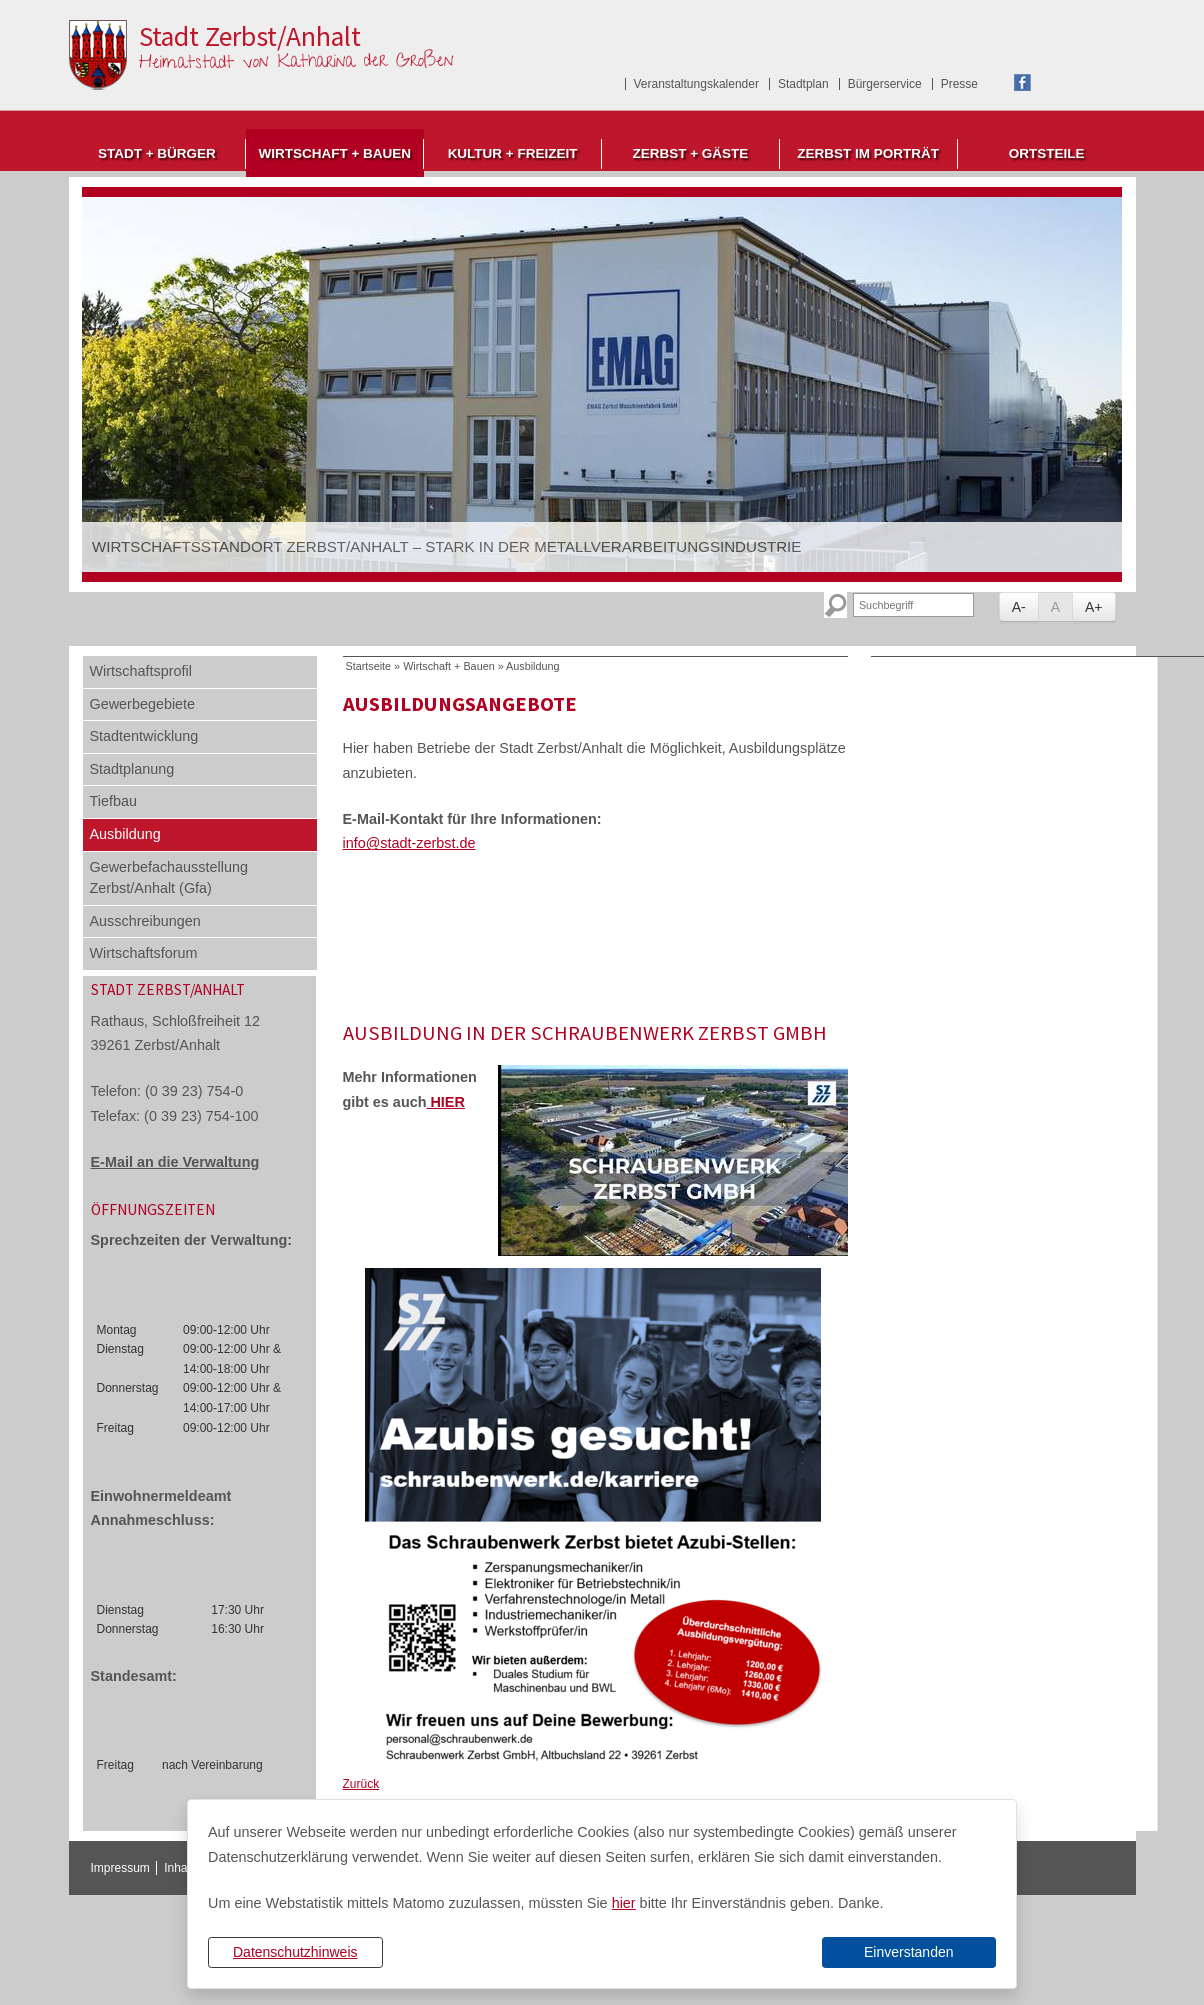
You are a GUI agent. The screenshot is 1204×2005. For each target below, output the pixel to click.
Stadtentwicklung (144, 736)
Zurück (361, 1784)
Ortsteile (1047, 153)
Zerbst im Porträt (868, 153)
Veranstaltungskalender (696, 84)
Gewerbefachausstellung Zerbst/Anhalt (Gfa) (169, 878)
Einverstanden (909, 1952)
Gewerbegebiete (143, 704)
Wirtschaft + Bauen (334, 153)
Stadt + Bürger (157, 153)
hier (624, 1903)
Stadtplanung (132, 769)
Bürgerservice (885, 84)
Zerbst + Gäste (690, 153)
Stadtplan (803, 84)
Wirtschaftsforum (144, 953)
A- (1019, 607)
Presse (959, 84)
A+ (1094, 607)
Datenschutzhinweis (295, 1952)
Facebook (1022, 82)
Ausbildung (125, 834)
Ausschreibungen (145, 921)
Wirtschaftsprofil (141, 671)
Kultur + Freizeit (513, 153)
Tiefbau (113, 801)
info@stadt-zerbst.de (409, 843)
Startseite (369, 666)
